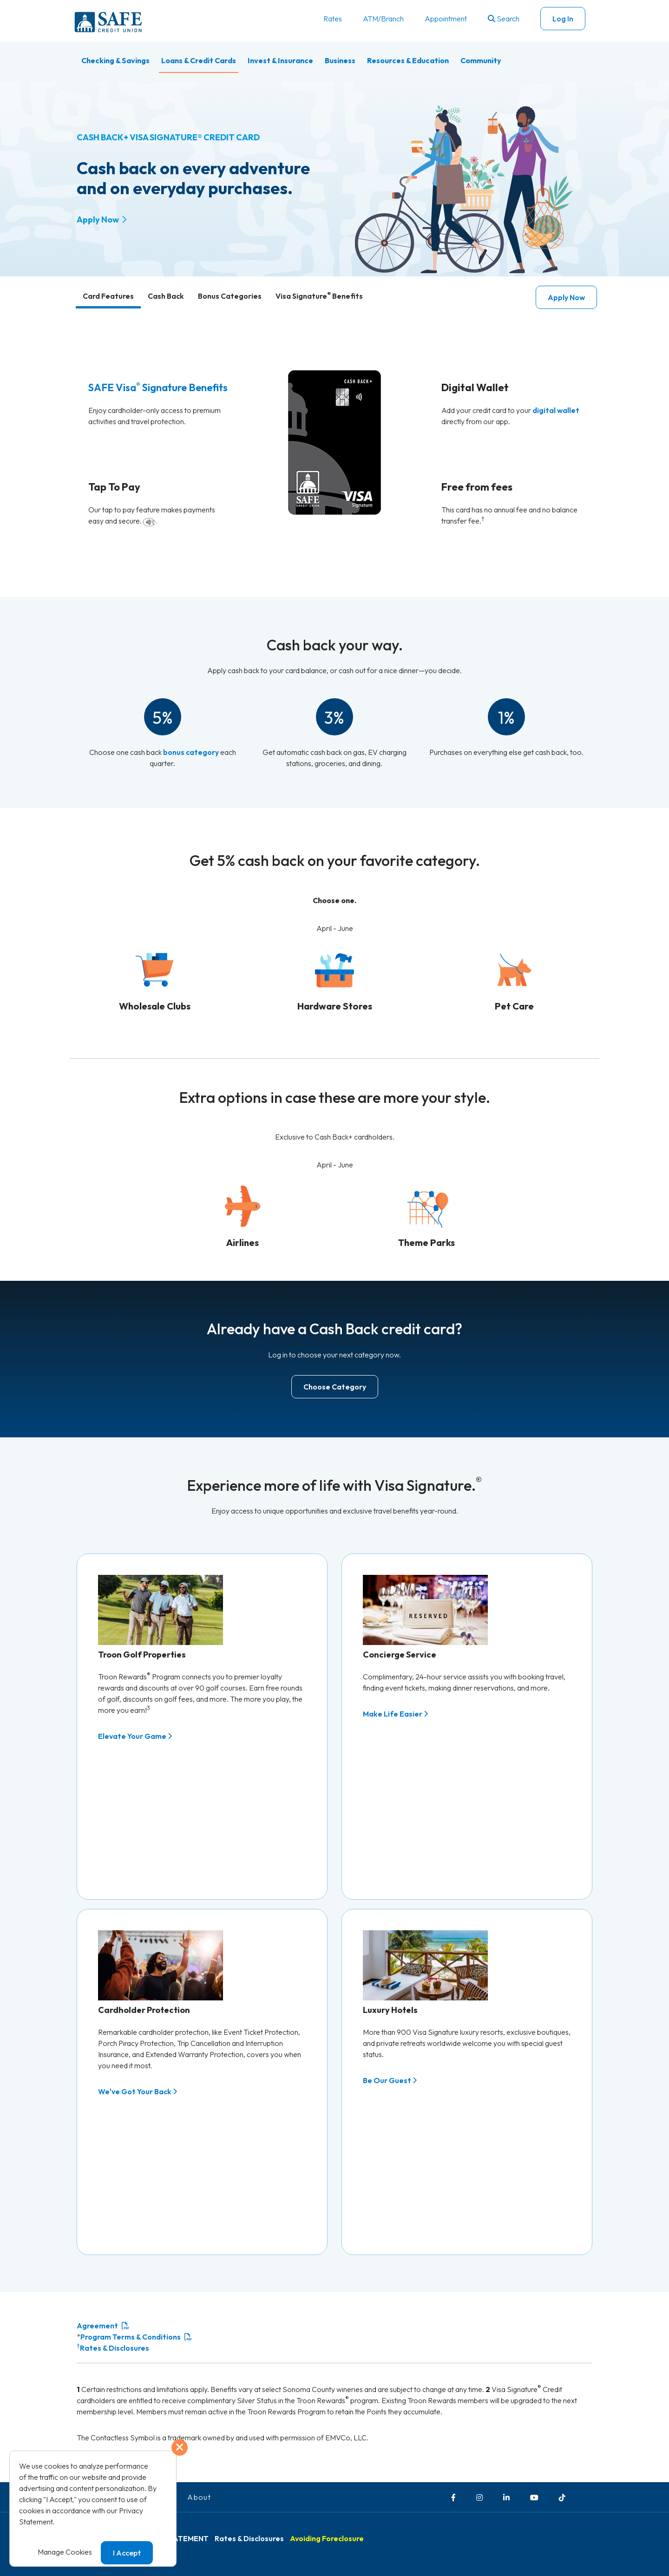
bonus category (191, 752)
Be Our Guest (390, 2038)
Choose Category (334, 1386)
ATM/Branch (383, 18)
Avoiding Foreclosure (327, 2454)
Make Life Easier (395, 1713)
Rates (332, 18)
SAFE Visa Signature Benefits (158, 387)
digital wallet (555, 410)
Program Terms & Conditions (130, 2253)
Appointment (446, 18)
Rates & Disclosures (113, 2264)
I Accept (127, 2552)
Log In (562, 18)
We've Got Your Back (137, 2049)
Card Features (108, 296)
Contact (120, 2413)
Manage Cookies (65, 2551)
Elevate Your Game (135, 1736)
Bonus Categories (230, 296)
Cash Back (166, 296)
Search (503, 18)
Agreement (97, 2242)
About (199, 2413)
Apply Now (98, 219)
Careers (161, 2413)
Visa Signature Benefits (319, 296)
